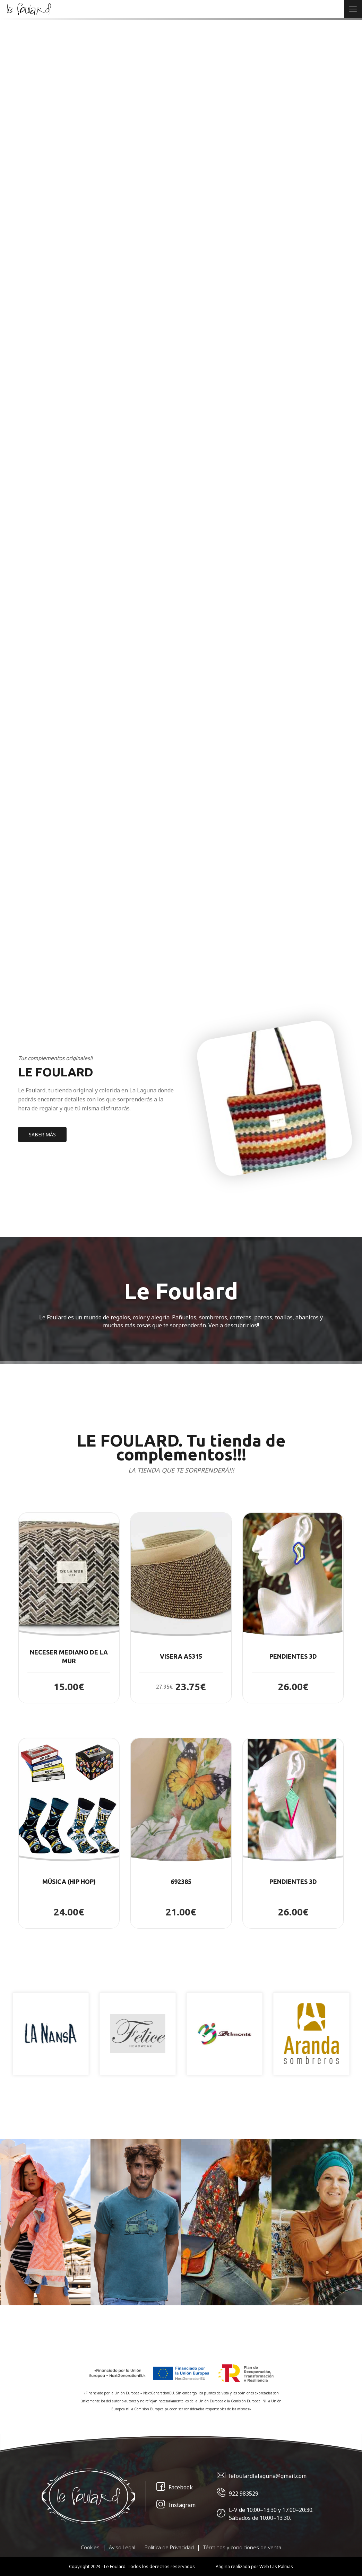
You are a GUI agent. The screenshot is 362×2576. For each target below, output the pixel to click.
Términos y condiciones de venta (242, 2547)
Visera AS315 (181, 1656)
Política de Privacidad (169, 2547)
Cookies (90, 2547)
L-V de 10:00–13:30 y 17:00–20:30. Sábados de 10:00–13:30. (265, 2514)
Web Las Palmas (276, 2566)
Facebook (174, 2487)
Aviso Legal (122, 2547)
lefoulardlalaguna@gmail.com (262, 2476)
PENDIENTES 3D (293, 1656)
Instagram (176, 2505)
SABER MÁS (42, 1134)
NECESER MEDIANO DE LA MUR (69, 1657)
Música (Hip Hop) (69, 1881)
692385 (181, 1881)
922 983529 (237, 2493)
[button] (69, 1607)
